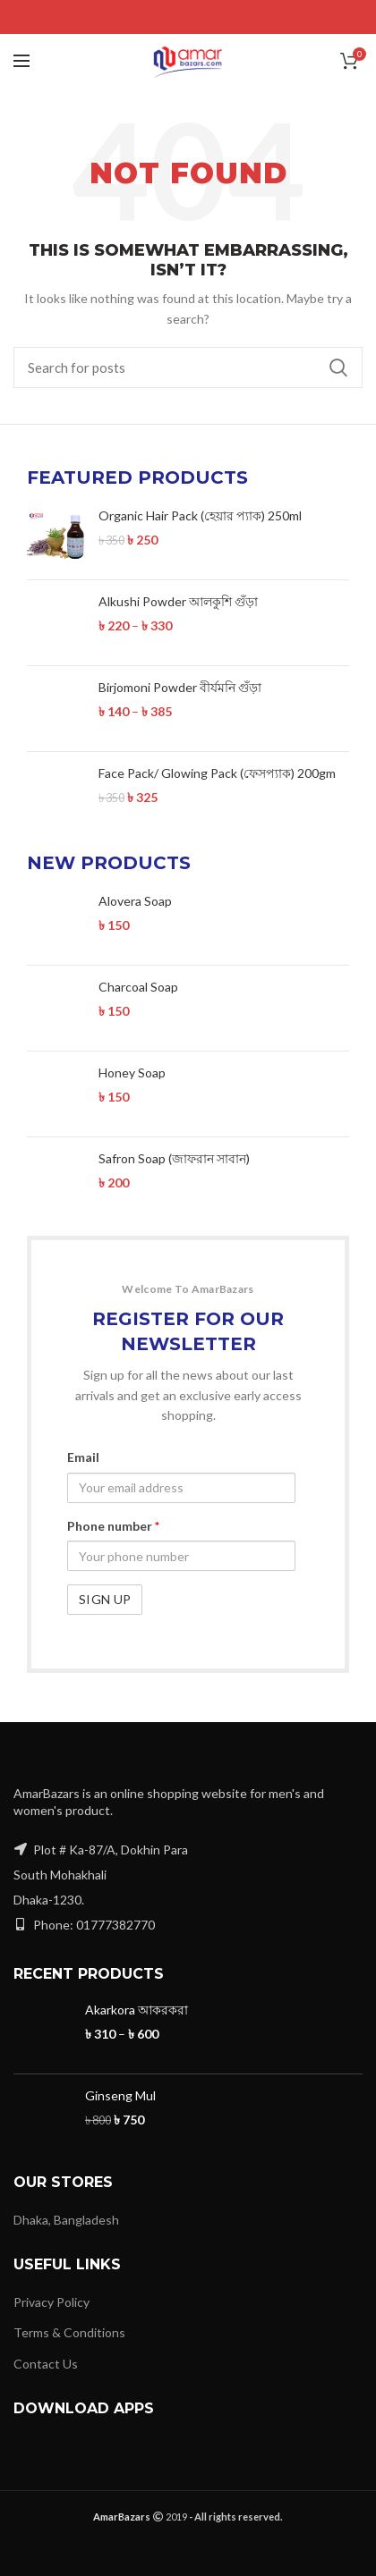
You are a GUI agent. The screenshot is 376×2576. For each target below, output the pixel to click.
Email (83, 1440)
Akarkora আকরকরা (136, 1992)
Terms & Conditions (69, 2315)
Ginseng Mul (120, 2078)
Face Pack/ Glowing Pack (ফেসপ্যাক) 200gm (217, 773)
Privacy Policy (51, 2284)
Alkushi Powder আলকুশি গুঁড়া (178, 601)
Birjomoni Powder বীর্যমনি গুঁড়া (179, 687)
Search (338, 367)
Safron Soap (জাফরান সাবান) (174, 1141)
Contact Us (45, 2346)
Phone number (113, 1508)
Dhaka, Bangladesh (66, 2201)
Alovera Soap (135, 900)
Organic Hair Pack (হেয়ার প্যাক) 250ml (200, 515)
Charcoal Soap (138, 969)
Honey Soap (132, 1055)
